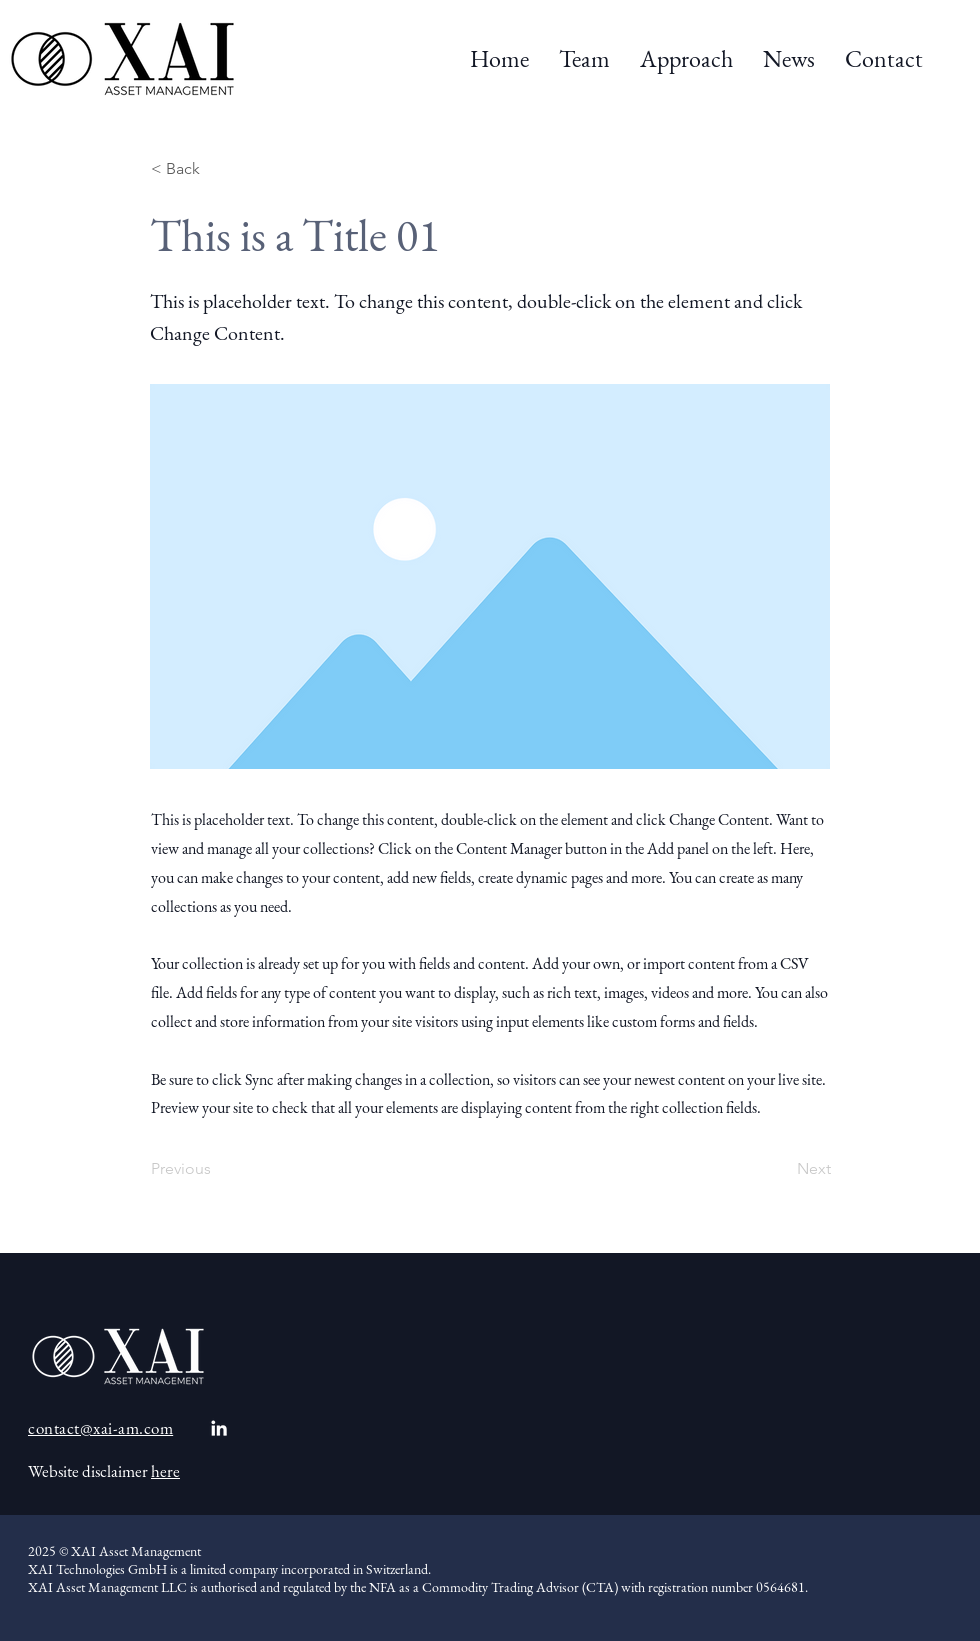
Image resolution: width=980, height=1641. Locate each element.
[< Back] (217, 169)
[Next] (781, 1169)
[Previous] (217, 1169)
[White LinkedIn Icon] (219, 1428)
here (165, 1471)
